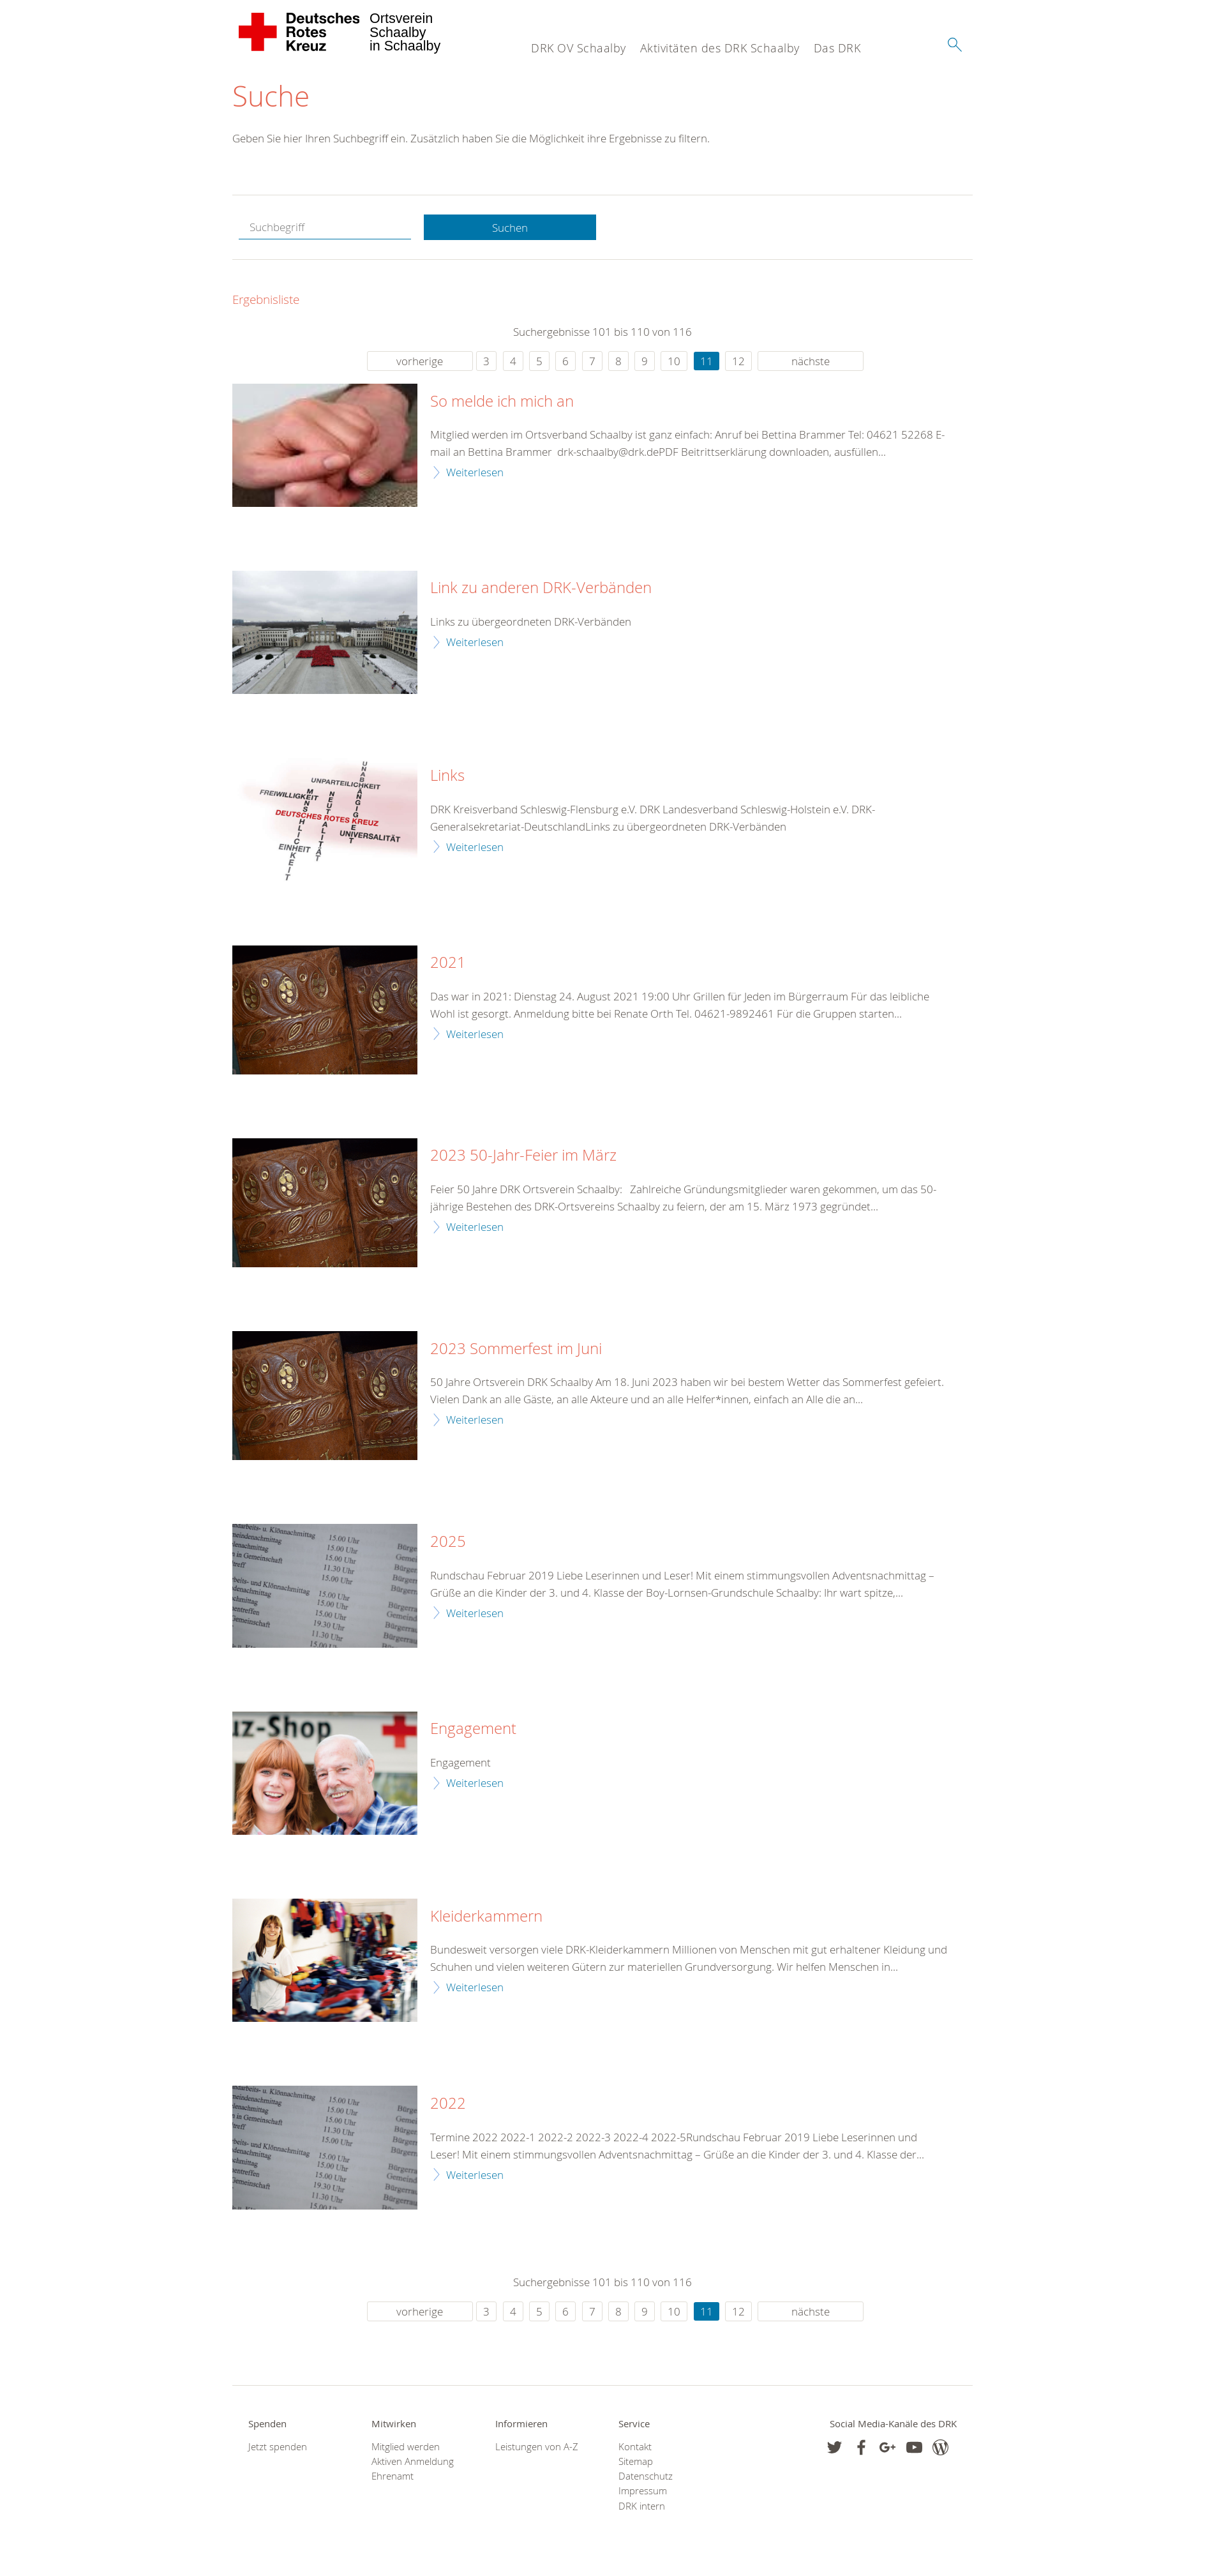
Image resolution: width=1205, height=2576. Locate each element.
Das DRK (837, 48)
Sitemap (635, 2461)
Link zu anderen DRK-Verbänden (541, 588)
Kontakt (635, 2447)
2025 (448, 1541)
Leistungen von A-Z (536, 2447)
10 (674, 361)
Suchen (510, 227)
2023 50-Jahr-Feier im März (523, 1155)
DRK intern (641, 2506)
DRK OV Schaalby (578, 48)
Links (447, 775)
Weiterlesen (475, 472)
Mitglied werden (405, 2447)
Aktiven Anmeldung (412, 2461)
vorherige (419, 361)
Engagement (473, 1728)
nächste (810, 361)
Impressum (642, 2491)
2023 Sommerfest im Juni (516, 1349)
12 (738, 361)
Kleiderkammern (486, 1916)
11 (706, 361)
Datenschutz (645, 2476)
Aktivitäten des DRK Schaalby (720, 48)
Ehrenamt (392, 2476)
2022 (448, 2103)
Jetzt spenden (277, 2447)
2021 (448, 962)
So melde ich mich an (502, 401)
